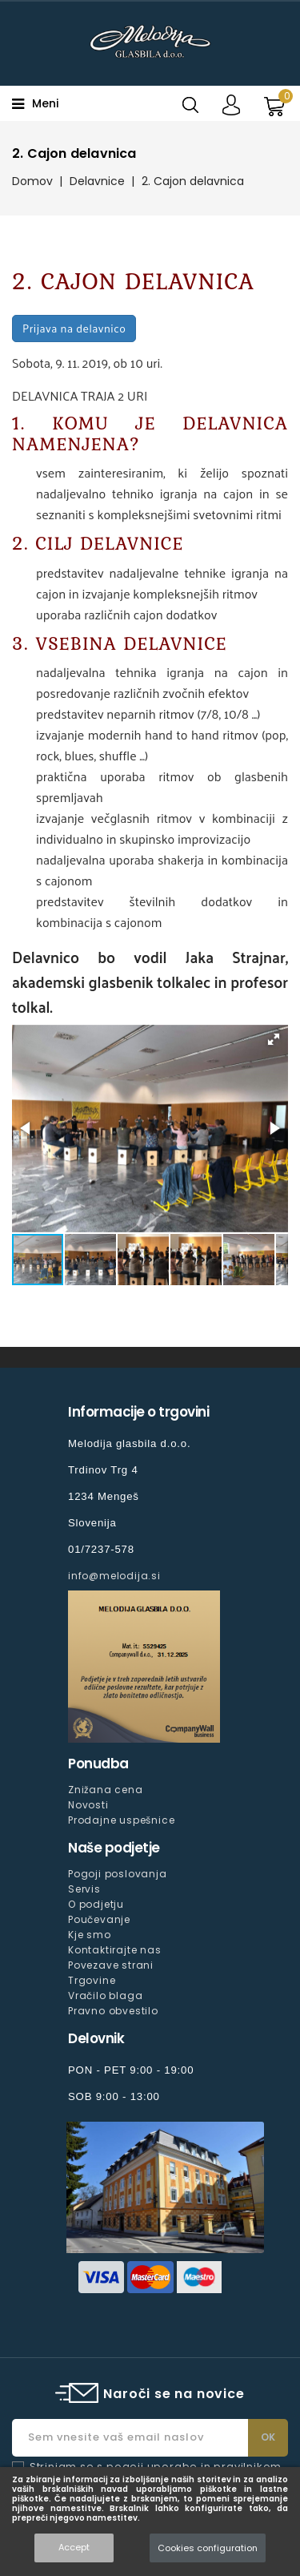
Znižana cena (105, 1789)
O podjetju (96, 1904)
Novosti (88, 1805)
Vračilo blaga (105, 1995)
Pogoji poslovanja (117, 1874)
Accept (74, 2547)
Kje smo (89, 1934)
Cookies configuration (208, 2548)
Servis (84, 1889)
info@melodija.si (114, 1575)
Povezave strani (111, 1965)
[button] (273, 1039)
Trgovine (91, 1980)
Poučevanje (99, 1919)
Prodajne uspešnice (121, 1820)
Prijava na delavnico (74, 328)
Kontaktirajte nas (115, 1950)
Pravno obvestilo (113, 2011)
